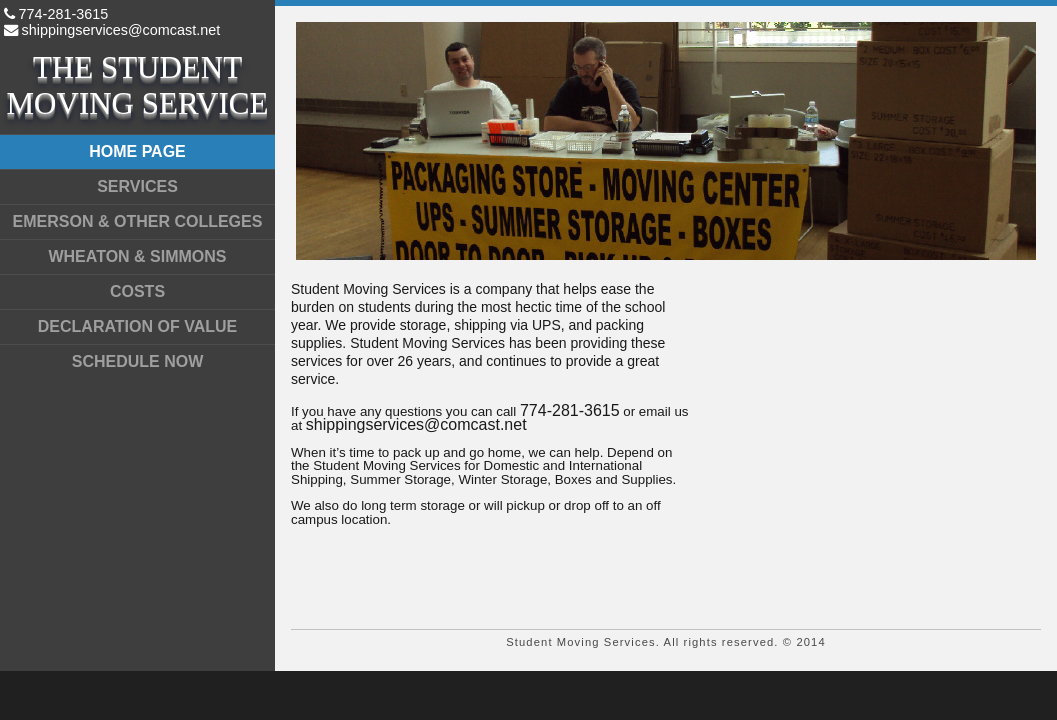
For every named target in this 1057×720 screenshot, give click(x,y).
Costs (137, 291)
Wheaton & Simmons (137, 256)
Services (137, 186)
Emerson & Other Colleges (138, 221)
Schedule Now (138, 361)
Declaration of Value (137, 326)
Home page (137, 151)
